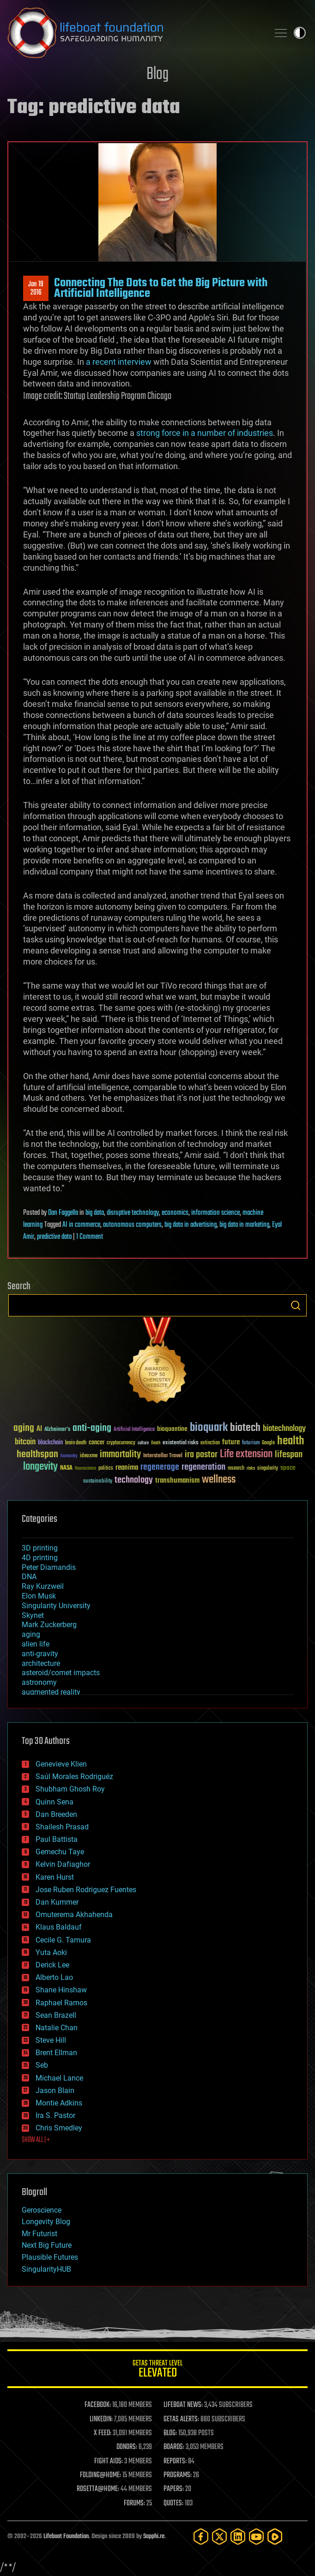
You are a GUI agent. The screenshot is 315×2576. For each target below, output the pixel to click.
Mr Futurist (39, 2233)
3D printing (40, 1548)
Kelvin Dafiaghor (63, 1864)
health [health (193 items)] (290, 1441)
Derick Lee (52, 1965)
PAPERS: (174, 2489)
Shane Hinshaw (61, 1989)
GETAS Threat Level (157, 2370)
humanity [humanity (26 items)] (69, 1456)
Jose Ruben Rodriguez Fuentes (86, 1889)
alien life (35, 1644)
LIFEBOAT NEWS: (183, 2405)
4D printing (40, 1557)
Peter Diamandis (49, 1567)
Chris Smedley (59, 2128)
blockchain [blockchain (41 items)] (50, 1443)
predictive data (54, 1237)
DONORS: (126, 2447)
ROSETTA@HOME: (98, 2489)
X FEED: (102, 2433)
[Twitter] (219, 2536)
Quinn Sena (54, 1802)
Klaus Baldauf (59, 1927)
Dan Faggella (63, 1213)
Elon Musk (39, 1596)
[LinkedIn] (237, 2536)
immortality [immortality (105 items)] (120, 1454)
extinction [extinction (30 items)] (210, 1443)
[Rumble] (274, 2536)
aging (31, 1634)
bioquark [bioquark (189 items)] (209, 1428)
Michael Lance (59, 2078)
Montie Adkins (59, 2103)
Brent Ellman (56, 2052)
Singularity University (56, 1605)
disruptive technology (133, 1213)
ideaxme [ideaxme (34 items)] (88, 1456)
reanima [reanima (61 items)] (126, 1467)
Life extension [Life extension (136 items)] (246, 1454)
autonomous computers (132, 1225)
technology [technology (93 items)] (134, 1480)
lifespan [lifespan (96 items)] (289, 1454)
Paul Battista (57, 1839)
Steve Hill (51, 2040)
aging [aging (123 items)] (23, 1428)
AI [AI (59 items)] (39, 1429)
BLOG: (170, 2433)
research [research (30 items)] (236, 1469)
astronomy (39, 1682)
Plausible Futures (50, 2257)
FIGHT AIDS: (108, 2461)
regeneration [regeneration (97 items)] (203, 1467)
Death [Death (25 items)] (155, 1443)
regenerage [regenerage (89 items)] (159, 1467)
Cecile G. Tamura (63, 1940)
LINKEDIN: (101, 2419)
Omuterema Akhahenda (74, 1914)
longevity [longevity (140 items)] (40, 1467)
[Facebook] (201, 2536)
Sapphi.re (153, 2536)
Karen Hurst (55, 1877)
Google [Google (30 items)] (268, 1443)
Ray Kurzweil (43, 1586)
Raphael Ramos (61, 2002)
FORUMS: (134, 2504)
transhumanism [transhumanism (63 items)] (177, 1480)
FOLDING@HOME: (100, 2475)
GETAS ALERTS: (181, 2419)
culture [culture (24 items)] (143, 1443)
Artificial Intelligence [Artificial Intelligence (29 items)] (134, 1430)
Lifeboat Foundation (66, 2536)
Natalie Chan (57, 2027)
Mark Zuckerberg (49, 1624)
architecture (41, 1663)
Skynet (33, 1615)
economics (175, 1213)
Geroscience (41, 2210)
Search (296, 1305)
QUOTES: (173, 2504)
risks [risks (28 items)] (251, 1468)
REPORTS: (175, 2461)
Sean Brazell (56, 2015)
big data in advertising (190, 1225)
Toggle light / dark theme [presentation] (300, 33)
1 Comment (89, 1237)
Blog (157, 74)
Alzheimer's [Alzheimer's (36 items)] (57, 1429)
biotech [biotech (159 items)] (245, 1428)
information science (215, 1213)
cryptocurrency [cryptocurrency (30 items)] (121, 1443)
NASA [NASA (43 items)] (66, 1468)
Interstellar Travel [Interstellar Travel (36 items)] (162, 1456)
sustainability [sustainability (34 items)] (97, 1481)
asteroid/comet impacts (61, 1672)
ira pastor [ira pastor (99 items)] (201, 1454)
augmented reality (51, 1692)
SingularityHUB (46, 2269)
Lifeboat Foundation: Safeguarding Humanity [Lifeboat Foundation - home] (134, 32)
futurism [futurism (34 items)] (251, 1443)
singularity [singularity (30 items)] (267, 1469)
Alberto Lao (54, 1977)
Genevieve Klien (61, 1764)
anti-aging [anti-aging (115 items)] (92, 1428)
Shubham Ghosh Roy (70, 1789)
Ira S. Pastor (55, 2115)
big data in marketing (244, 1225)
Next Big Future (47, 2245)
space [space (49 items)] (288, 1468)
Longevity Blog (46, 2221)
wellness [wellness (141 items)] (219, 1480)
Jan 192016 (35, 288)
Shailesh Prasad (62, 1826)
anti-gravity (40, 1653)
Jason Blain (55, 2090)
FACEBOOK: (98, 2405)
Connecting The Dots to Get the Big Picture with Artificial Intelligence (160, 288)
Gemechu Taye (60, 1851)
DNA (29, 1576)
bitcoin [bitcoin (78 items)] (25, 1442)
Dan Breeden (56, 1814)
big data (94, 1213)
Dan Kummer (57, 1902)
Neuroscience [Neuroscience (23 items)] (85, 1469)
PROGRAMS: (178, 2475)
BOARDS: (174, 2447)
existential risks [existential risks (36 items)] (180, 1443)
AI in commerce (81, 1225)
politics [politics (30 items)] (105, 1469)
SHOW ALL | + (36, 2140)
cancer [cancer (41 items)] (96, 1443)
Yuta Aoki (51, 1952)
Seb (42, 2065)
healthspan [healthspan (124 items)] (37, 1454)
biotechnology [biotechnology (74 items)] (284, 1429)
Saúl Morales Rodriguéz (74, 1776)
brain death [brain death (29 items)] (75, 1443)
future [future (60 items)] (231, 1442)
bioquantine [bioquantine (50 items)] (172, 1429)
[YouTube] (256, 2536)
